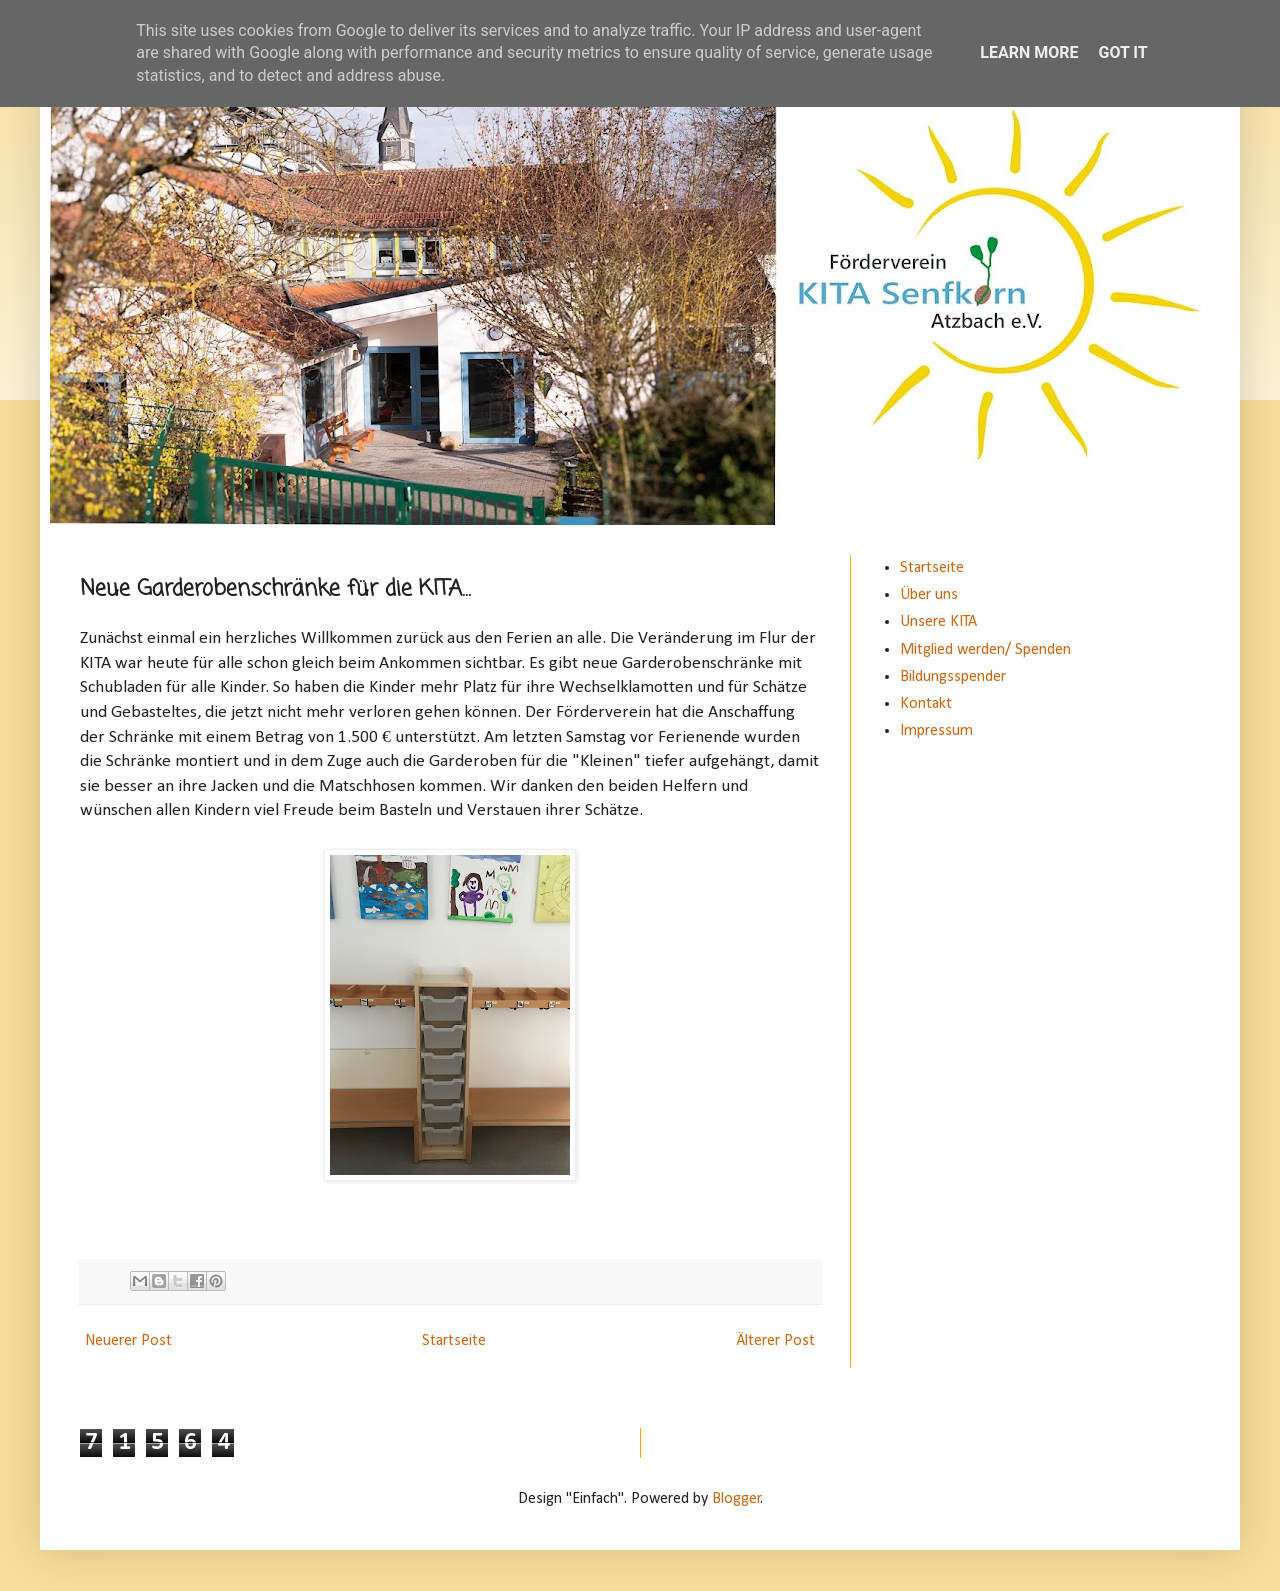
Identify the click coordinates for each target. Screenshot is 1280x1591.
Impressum (936, 731)
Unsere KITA (938, 622)
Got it (1122, 52)
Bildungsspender (953, 677)
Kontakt (926, 704)
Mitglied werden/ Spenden (985, 650)
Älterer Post (775, 1341)
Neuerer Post (128, 1341)
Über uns (929, 595)
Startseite (454, 1341)
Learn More (1029, 52)
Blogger (736, 1499)
